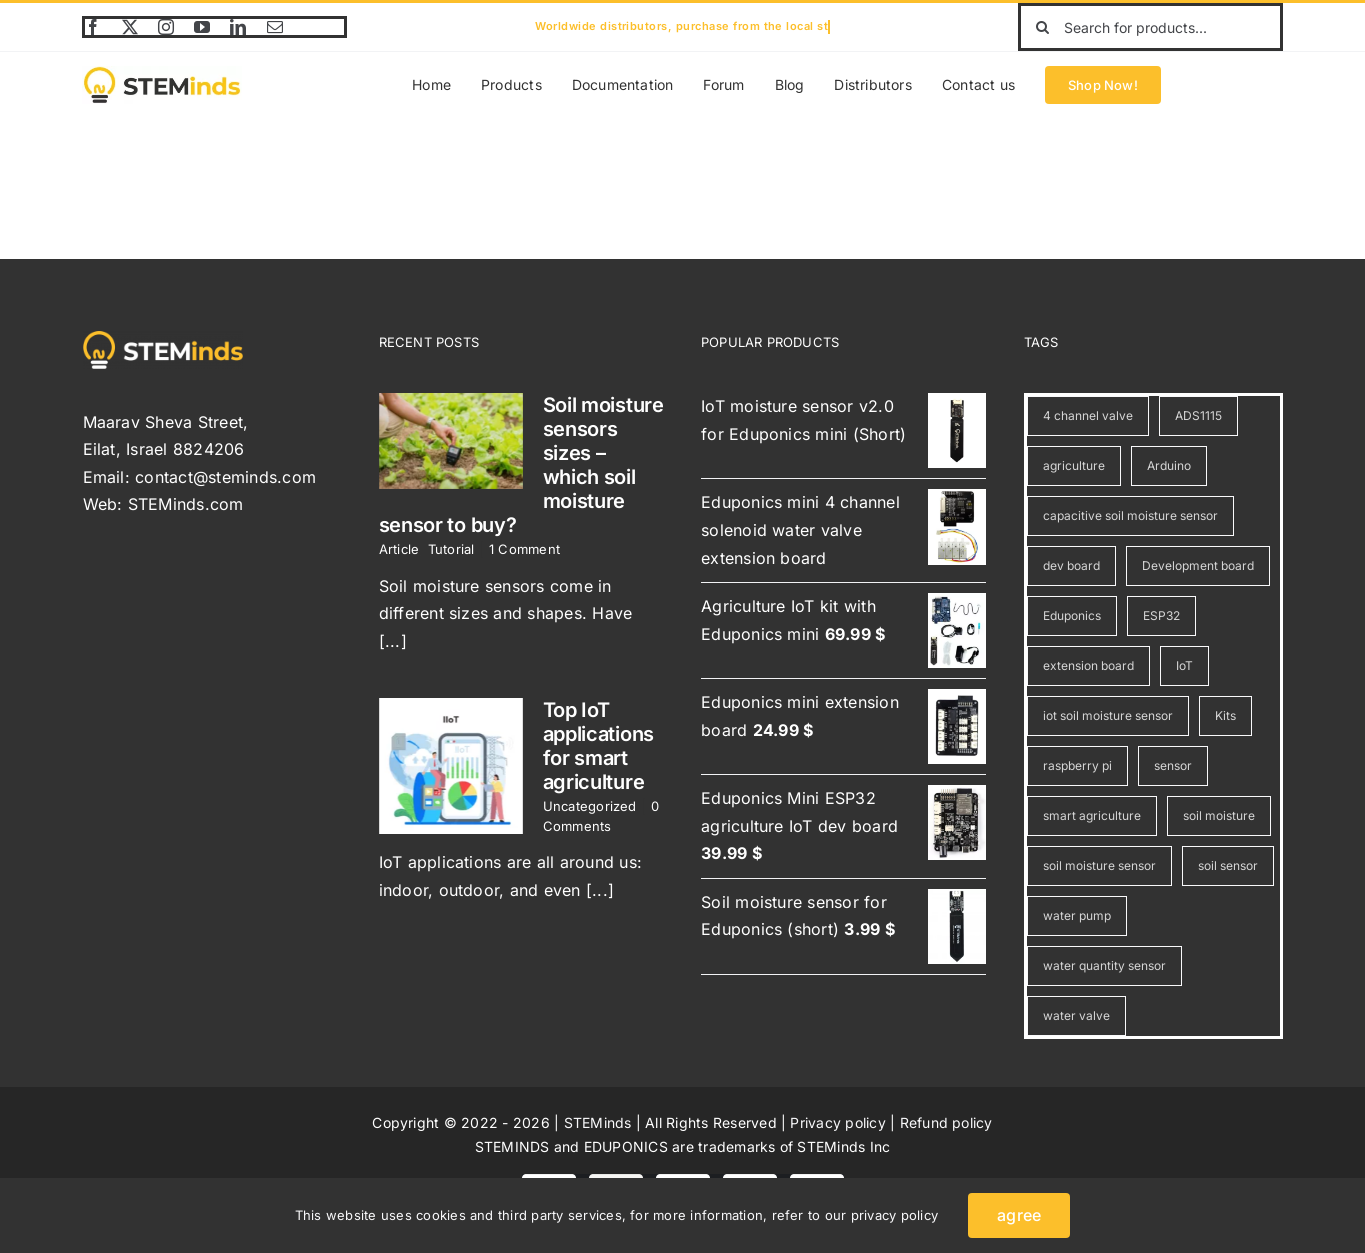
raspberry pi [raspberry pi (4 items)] (1077, 765)
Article (399, 549)
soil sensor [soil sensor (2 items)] (1228, 865)
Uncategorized (590, 806)
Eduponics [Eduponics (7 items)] (1072, 615)
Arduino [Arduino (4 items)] (1169, 465)
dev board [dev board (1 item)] (1071, 565)
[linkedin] (238, 27)
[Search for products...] (1150, 27)
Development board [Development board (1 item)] (1198, 565)
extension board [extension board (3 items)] (1088, 665)
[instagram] (166, 27)
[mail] (275, 27)
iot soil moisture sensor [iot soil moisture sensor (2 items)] (1108, 715)
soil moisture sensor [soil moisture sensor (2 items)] (1099, 865)
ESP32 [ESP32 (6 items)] (1161, 615)
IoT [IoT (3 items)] (1184, 665)
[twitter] (130, 27)
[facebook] (93, 27)
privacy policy (894, 1215)
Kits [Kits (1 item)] (1225, 715)
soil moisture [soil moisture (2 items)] (1219, 815)
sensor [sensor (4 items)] (1173, 765)
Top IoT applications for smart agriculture (598, 746)
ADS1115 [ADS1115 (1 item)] (1198, 415)
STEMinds (598, 1122)
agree (1019, 1215)
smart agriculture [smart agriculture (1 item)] (1092, 815)
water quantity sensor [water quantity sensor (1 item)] (1104, 965)
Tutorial (451, 549)
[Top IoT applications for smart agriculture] (451, 766)
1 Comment (524, 549)
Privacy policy (837, 1122)
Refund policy (946, 1122)
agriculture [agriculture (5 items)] (1074, 465)
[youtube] (202, 27)
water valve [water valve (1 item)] (1076, 1015)
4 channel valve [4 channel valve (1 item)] (1088, 415)
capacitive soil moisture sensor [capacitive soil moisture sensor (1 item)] (1130, 515)
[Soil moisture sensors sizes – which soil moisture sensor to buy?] (451, 441)
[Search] (1042, 27)
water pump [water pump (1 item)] (1077, 915)
